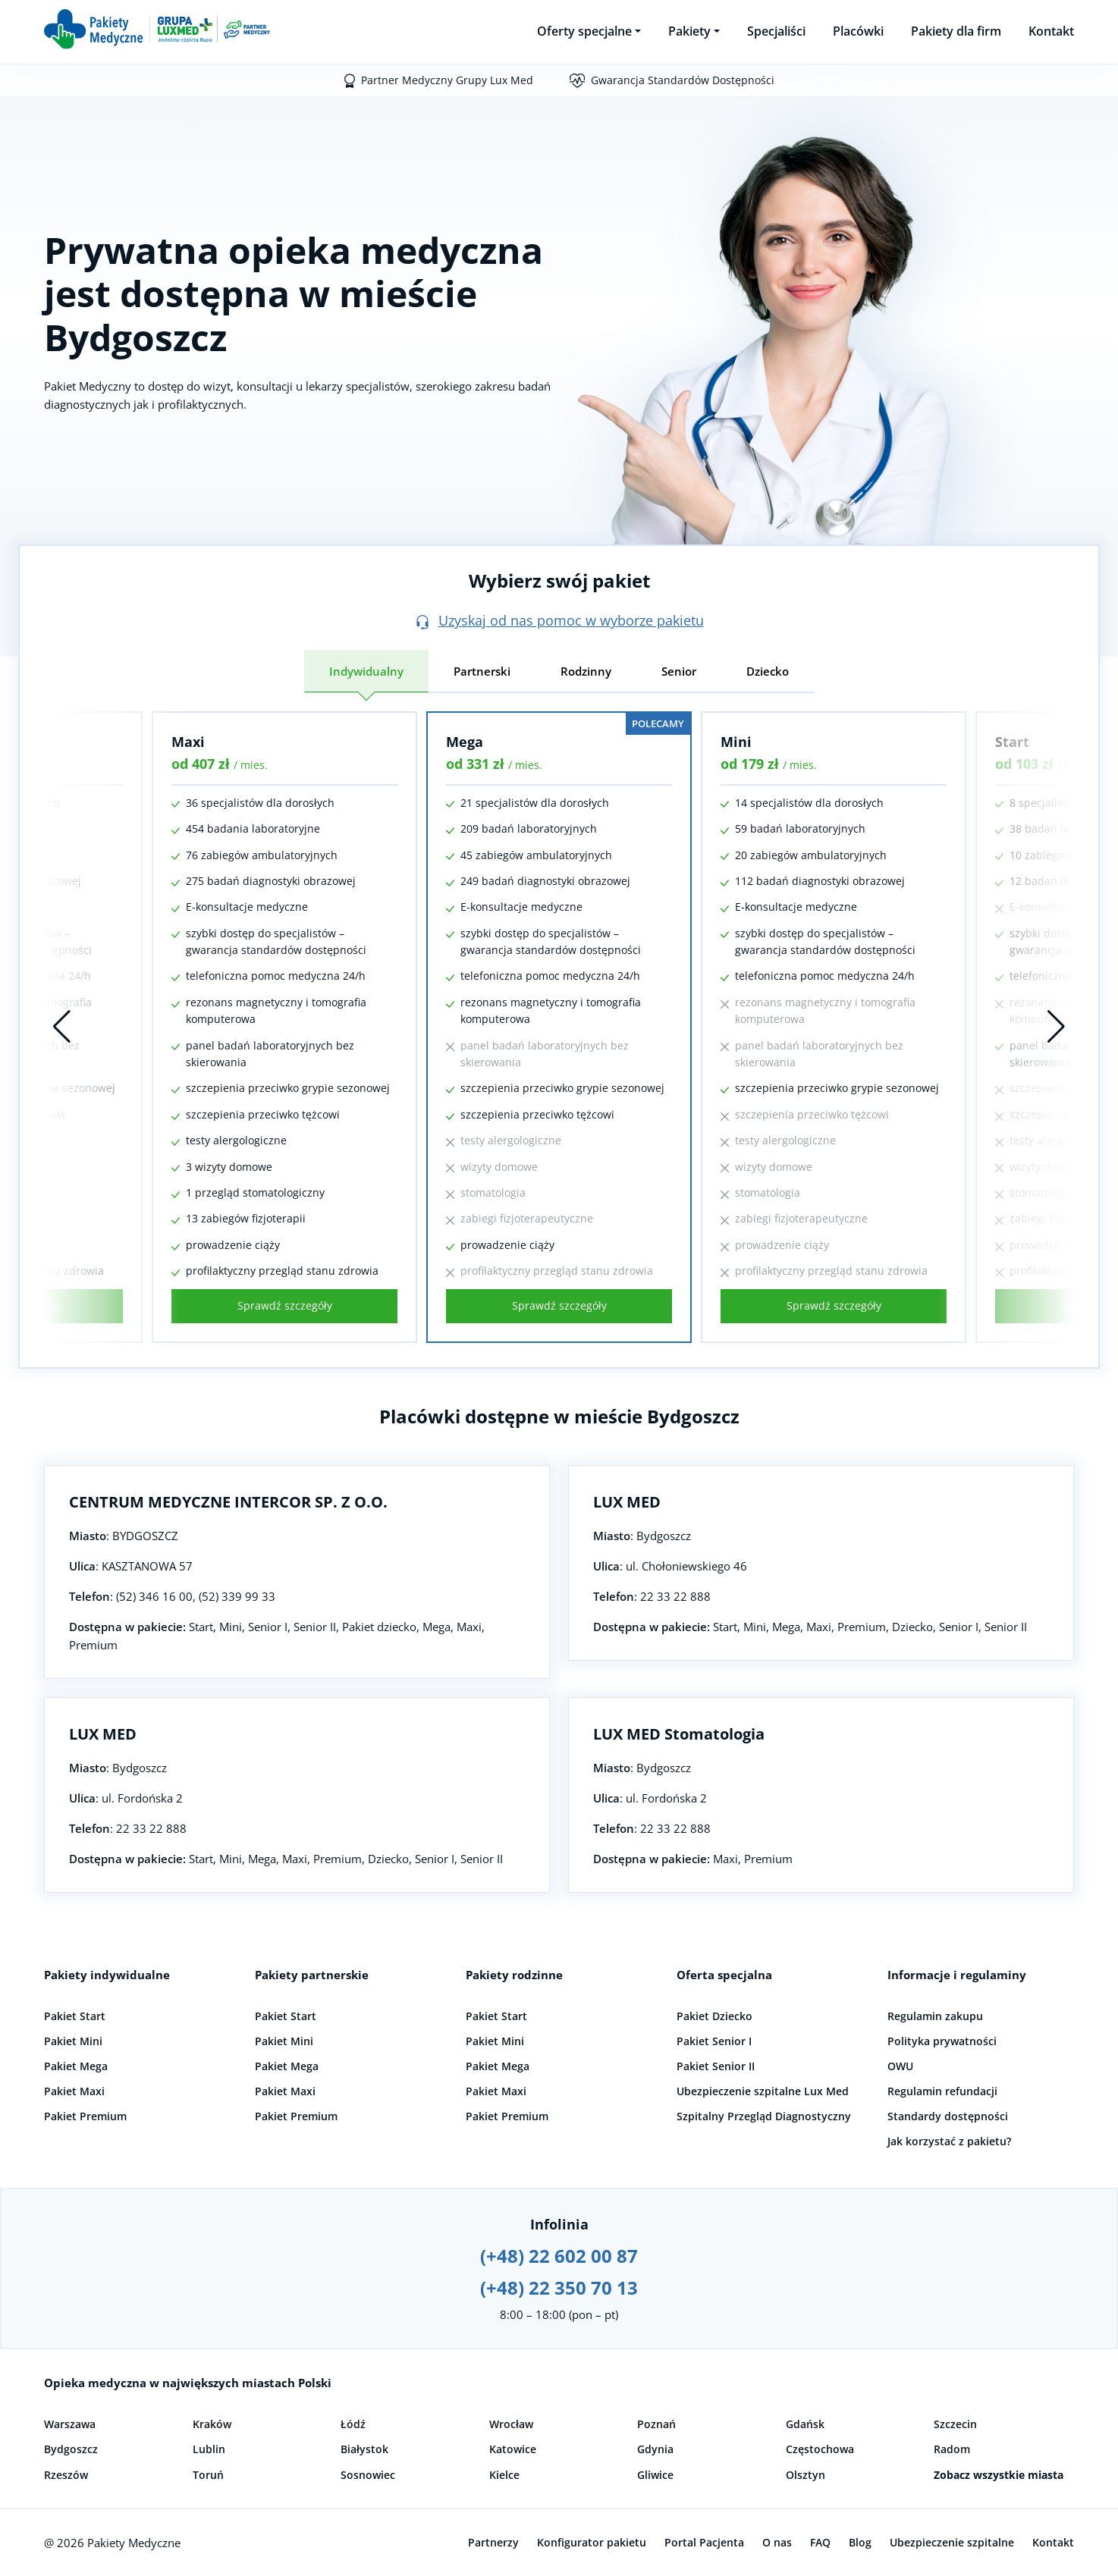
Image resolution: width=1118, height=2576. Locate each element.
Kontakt (1051, 31)
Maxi (188, 742)
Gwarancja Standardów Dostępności (682, 80)
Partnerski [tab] (482, 671)
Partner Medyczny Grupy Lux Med (447, 80)
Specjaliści (776, 31)
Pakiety (689, 31)
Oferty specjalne (584, 31)
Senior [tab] (678, 671)
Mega (464, 742)
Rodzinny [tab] (586, 671)
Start (1012, 742)
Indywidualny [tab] (366, 671)
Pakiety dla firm (956, 31)
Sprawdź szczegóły (284, 1305)
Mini (736, 742)
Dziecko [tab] (767, 671)
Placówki (858, 31)
